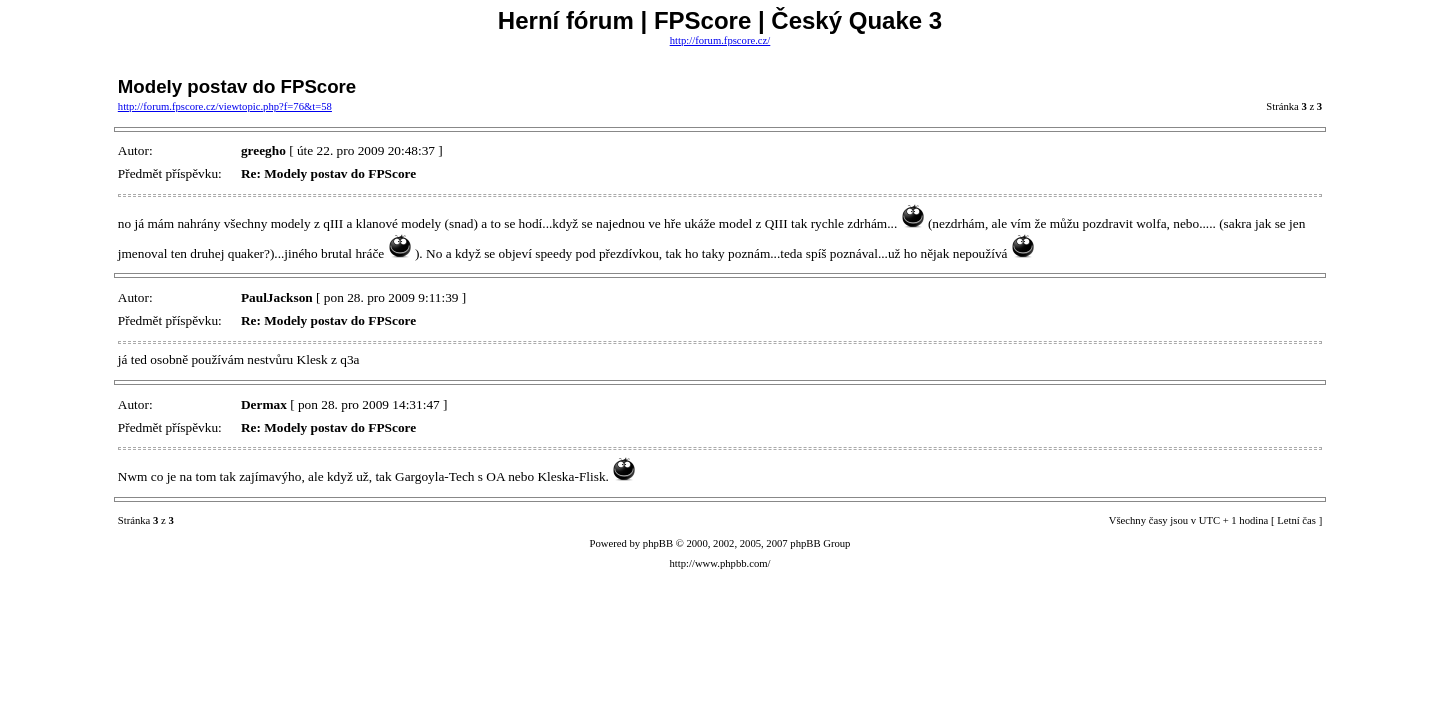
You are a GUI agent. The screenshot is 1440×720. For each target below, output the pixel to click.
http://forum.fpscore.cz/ (720, 40)
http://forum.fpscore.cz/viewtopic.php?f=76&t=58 (225, 106)
